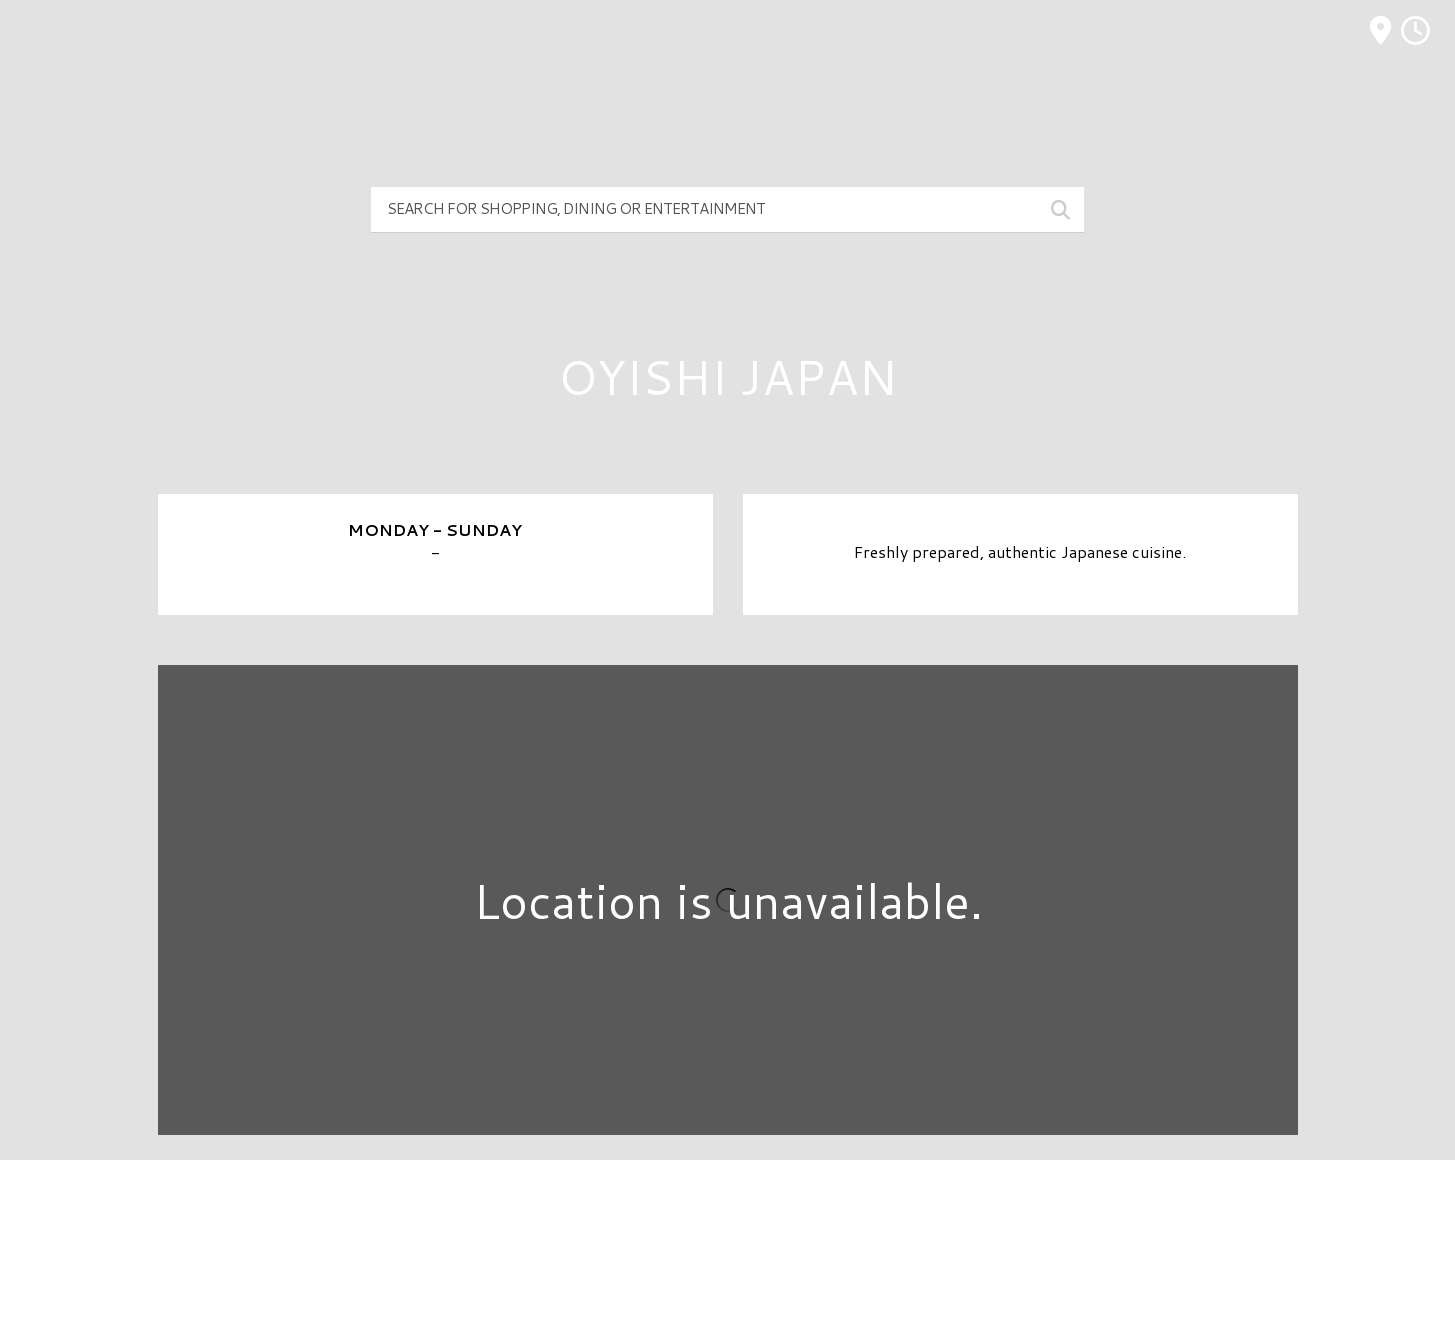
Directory (728, 1209)
